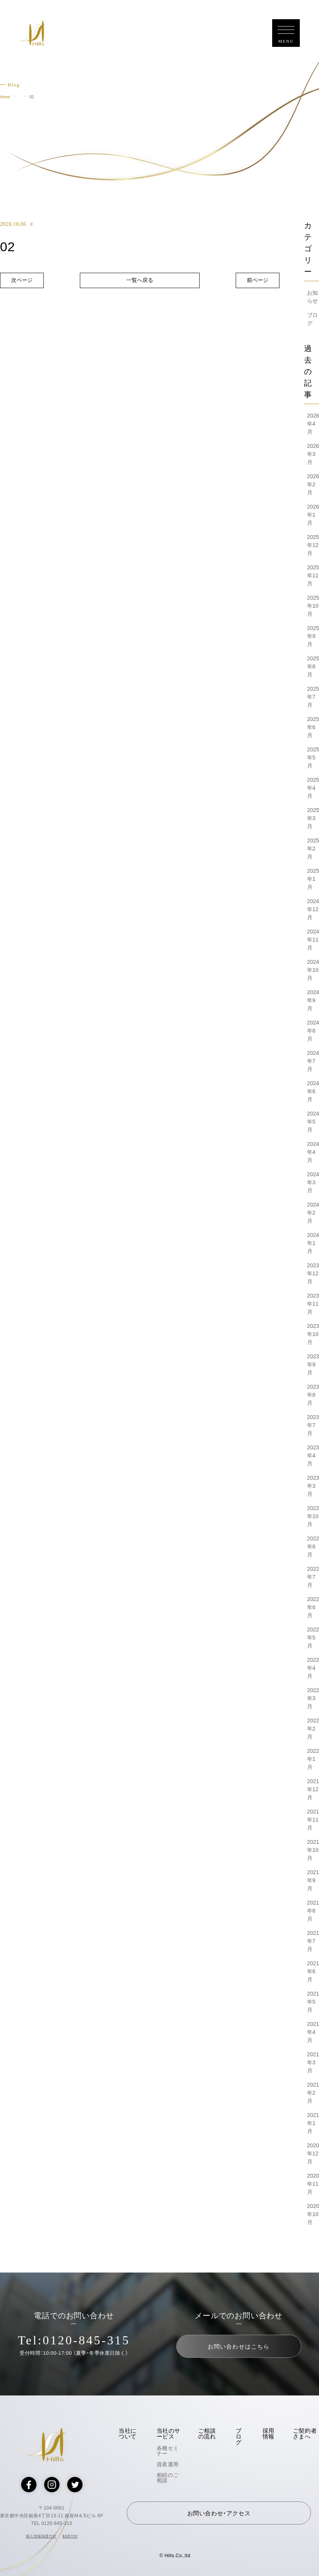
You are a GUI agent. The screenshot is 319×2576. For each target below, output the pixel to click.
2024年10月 (313, 970)
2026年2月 (313, 484)
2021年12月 (313, 1789)
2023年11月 (313, 1304)
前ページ (257, 280)
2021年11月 (313, 1820)
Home (5, 97)
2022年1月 (313, 1759)
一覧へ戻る (139, 280)
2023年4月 (313, 1455)
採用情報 (268, 2433)
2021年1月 (313, 2123)
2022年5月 (313, 1637)
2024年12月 (313, 909)
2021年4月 (313, 2032)
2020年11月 (313, 2184)
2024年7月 (313, 1061)
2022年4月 (313, 1668)
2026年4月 (313, 424)
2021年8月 (313, 1911)
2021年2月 (313, 2093)
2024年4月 (313, 1152)
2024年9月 (313, 1000)
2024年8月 (313, 1030)
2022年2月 (313, 1728)
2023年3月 (313, 1486)
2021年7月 (313, 1941)
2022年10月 (313, 1516)
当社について (128, 2433)
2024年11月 (313, 939)
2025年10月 (313, 606)
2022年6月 (313, 1607)
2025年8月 (313, 666)
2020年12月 (313, 2153)
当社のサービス (168, 2433)
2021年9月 (313, 1880)
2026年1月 (313, 515)
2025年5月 (313, 757)
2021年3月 (313, 2062)
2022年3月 (313, 1698)
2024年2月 (313, 1213)
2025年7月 (313, 697)
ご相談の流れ (207, 2433)
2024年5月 (313, 1122)
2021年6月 (313, 1971)
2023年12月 (313, 1273)
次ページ (22, 280)
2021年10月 (313, 1850)
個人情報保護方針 (41, 2536)
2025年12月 (313, 545)
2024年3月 (313, 1182)
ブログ (239, 2436)
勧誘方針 (70, 2536)
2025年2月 (313, 848)
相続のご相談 (168, 2477)
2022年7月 (313, 1577)
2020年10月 (313, 2214)
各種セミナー (168, 2450)
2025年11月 (313, 575)
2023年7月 (313, 1425)
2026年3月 (313, 454)
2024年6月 (313, 1091)
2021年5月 (313, 2002)
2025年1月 (313, 879)
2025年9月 (313, 636)
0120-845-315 (86, 2340)
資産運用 (168, 2464)
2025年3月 (313, 818)
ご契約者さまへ (305, 2433)
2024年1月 (313, 1243)
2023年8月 (313, 1395)
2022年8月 (313, 1546)
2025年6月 (313, 727)
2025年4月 (313, 788)
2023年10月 (313, 1334)
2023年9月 (313, 1364)
